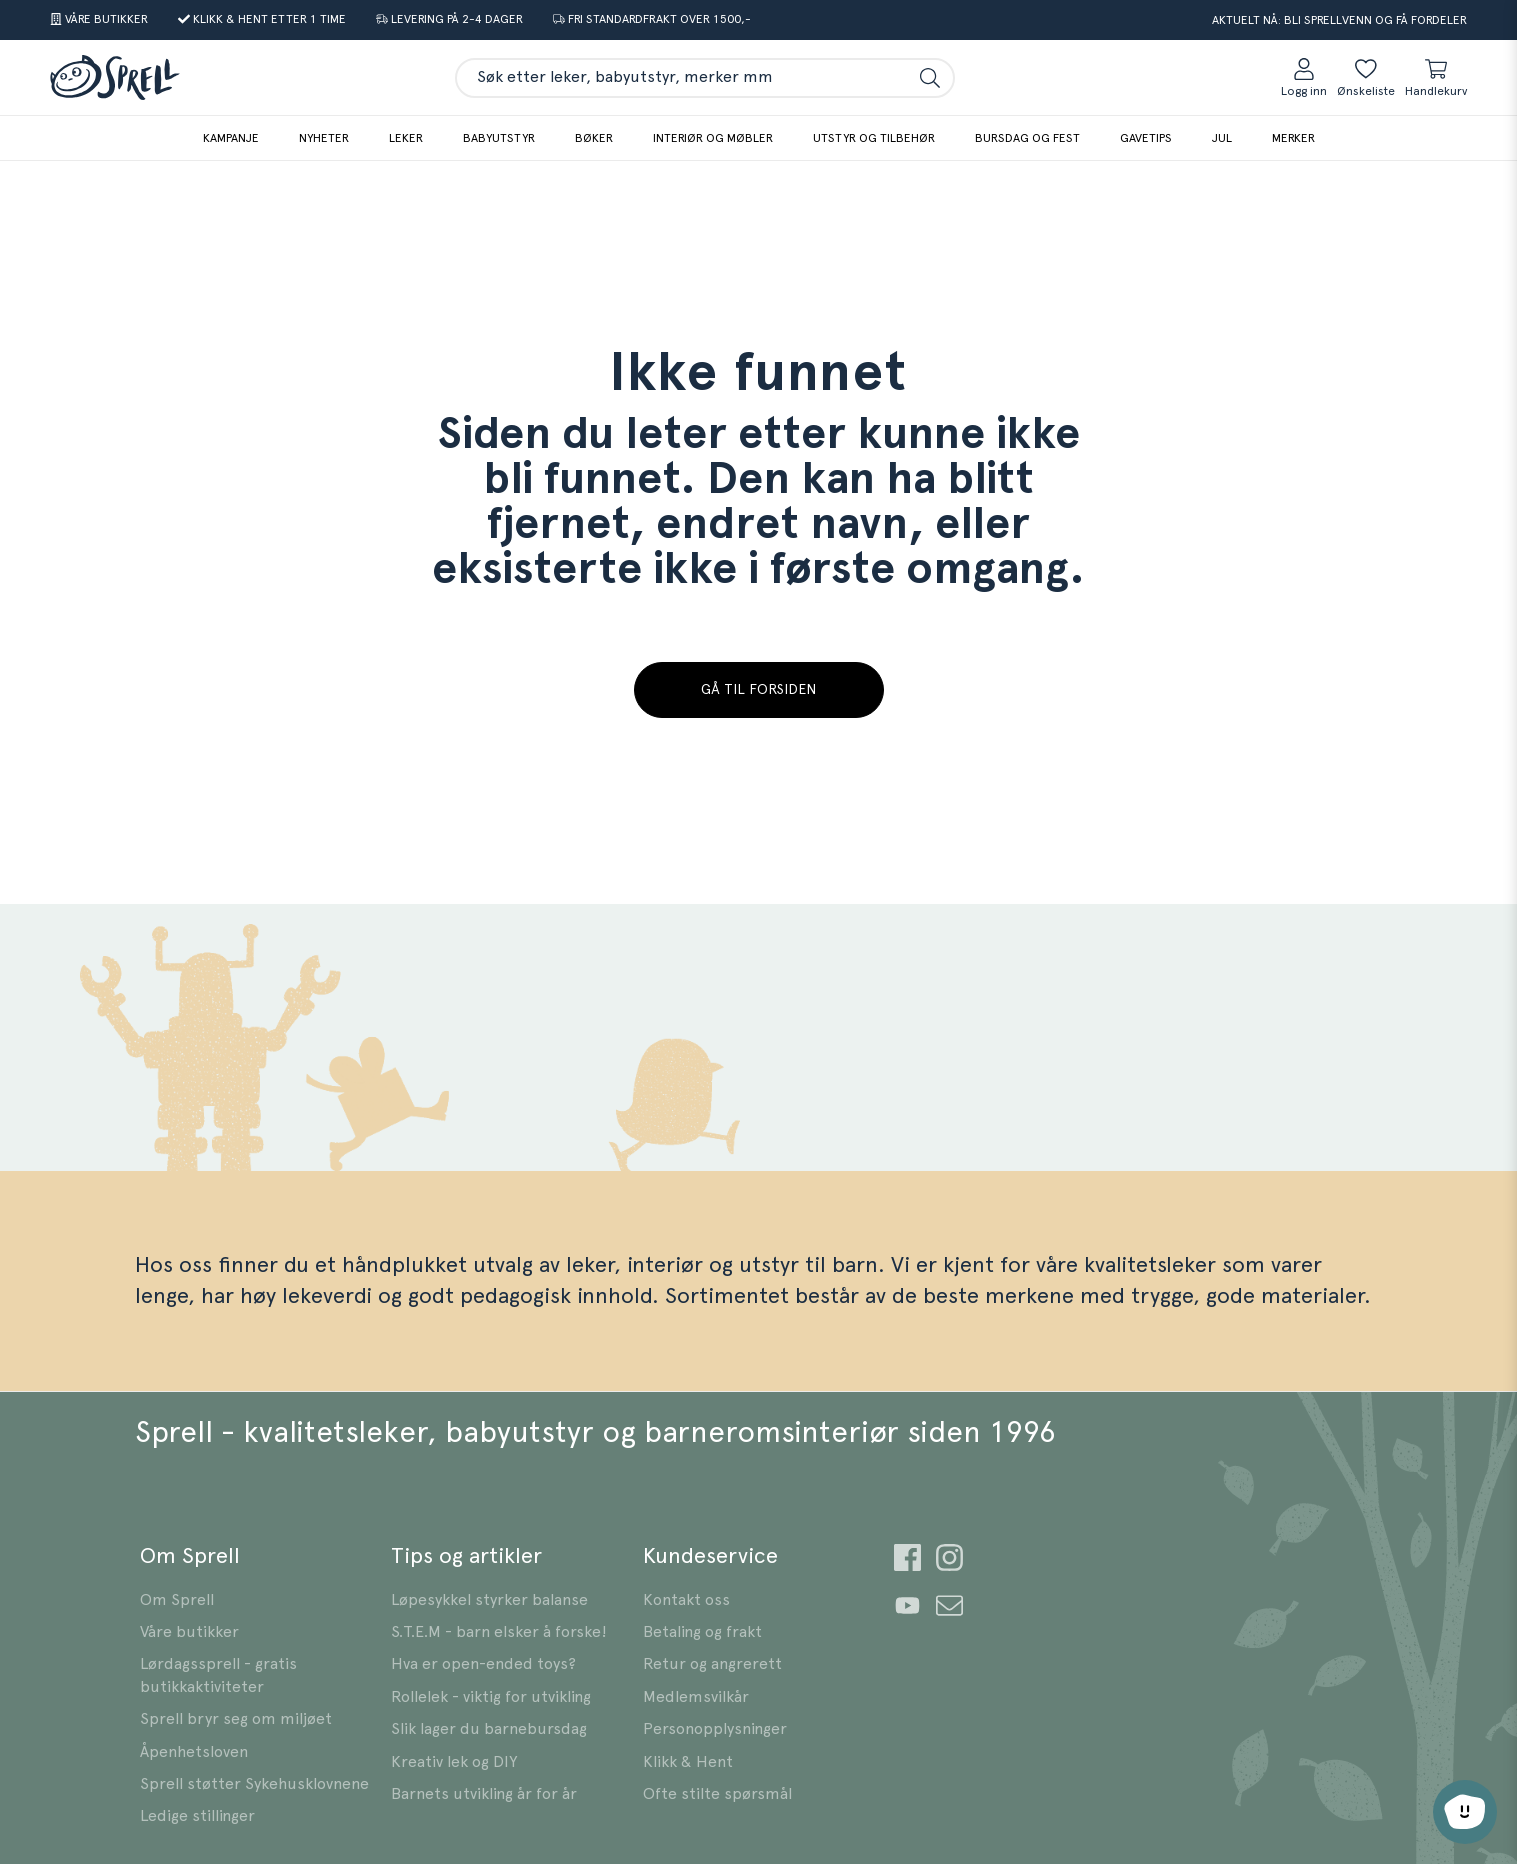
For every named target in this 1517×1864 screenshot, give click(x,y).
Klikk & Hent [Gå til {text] (688, 1762)
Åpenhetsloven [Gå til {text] (194, 1752)
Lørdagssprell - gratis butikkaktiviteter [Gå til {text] (218, 1675)
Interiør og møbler (713, 138)
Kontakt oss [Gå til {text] (686, 1600)
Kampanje (231, 138)
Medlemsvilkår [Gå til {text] (696, 1697)
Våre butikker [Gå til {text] (189, 1632)
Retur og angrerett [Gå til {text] (712, 1664)
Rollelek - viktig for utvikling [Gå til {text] (491, 1697)
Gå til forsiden (758, 690)
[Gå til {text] (99, 20)
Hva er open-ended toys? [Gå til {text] (483, 1664)
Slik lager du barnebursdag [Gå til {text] (489, 1729)
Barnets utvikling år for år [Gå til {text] (484, 1794)
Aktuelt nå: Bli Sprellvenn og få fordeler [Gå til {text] (1339, 20)
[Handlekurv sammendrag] (1436, 77)
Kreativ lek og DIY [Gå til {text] (454, 1762)
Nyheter (324, 138)
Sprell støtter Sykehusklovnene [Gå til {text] (254, 1784)
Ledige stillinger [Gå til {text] (197, 1816)
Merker (1293, 138)
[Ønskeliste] (1366, 77)
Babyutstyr (499, 138)
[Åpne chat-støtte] (1465, 1812)
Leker (406, 138)
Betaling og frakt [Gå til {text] (702, 1632)
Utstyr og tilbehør (874, 138)
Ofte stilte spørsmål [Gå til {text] (717, 1794)
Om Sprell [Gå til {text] (177, 1600)
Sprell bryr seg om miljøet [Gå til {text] (236, 1719)
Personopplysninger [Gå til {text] (715, 1729)
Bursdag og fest (1027, 138)
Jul (1222, 138)
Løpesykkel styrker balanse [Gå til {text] (489, 1600)
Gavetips (1146, 138)
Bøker (594, 138)
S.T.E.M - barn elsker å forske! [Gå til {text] (499, 1632)
